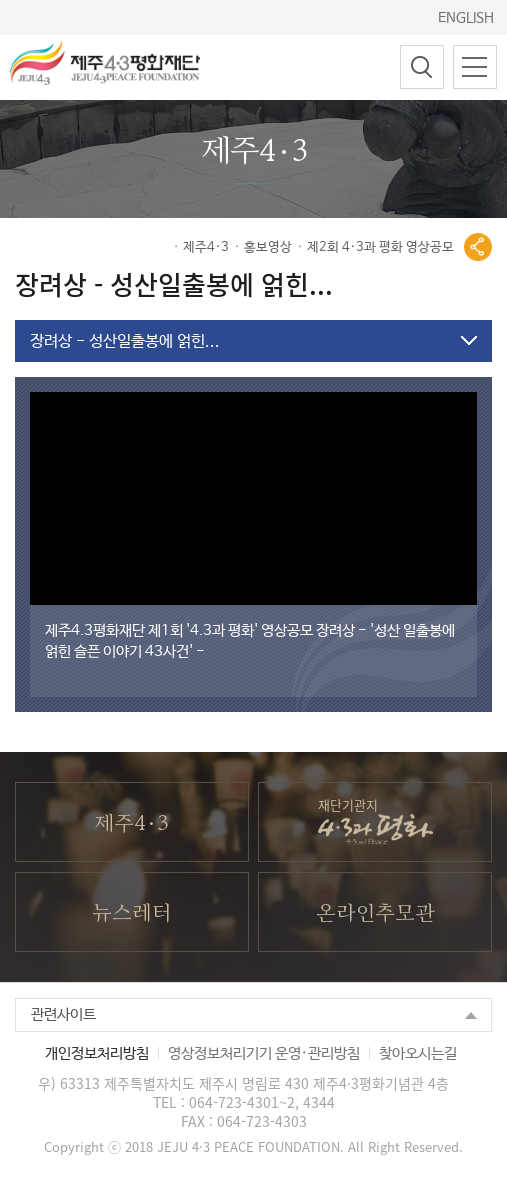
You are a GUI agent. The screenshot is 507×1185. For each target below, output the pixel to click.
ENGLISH (466, 18)
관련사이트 (63, 1023)
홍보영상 (268, 249)
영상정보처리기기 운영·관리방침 (264, 1062)
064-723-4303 (262, 1130)
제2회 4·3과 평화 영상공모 (380, 249)
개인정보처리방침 (97, 1062)
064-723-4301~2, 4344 (262, 1111)
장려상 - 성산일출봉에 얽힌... (125, 343)
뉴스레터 (131, 922)
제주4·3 (206, 249)
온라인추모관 (375, 922)
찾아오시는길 (418, 1062)
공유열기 (478, 249)
